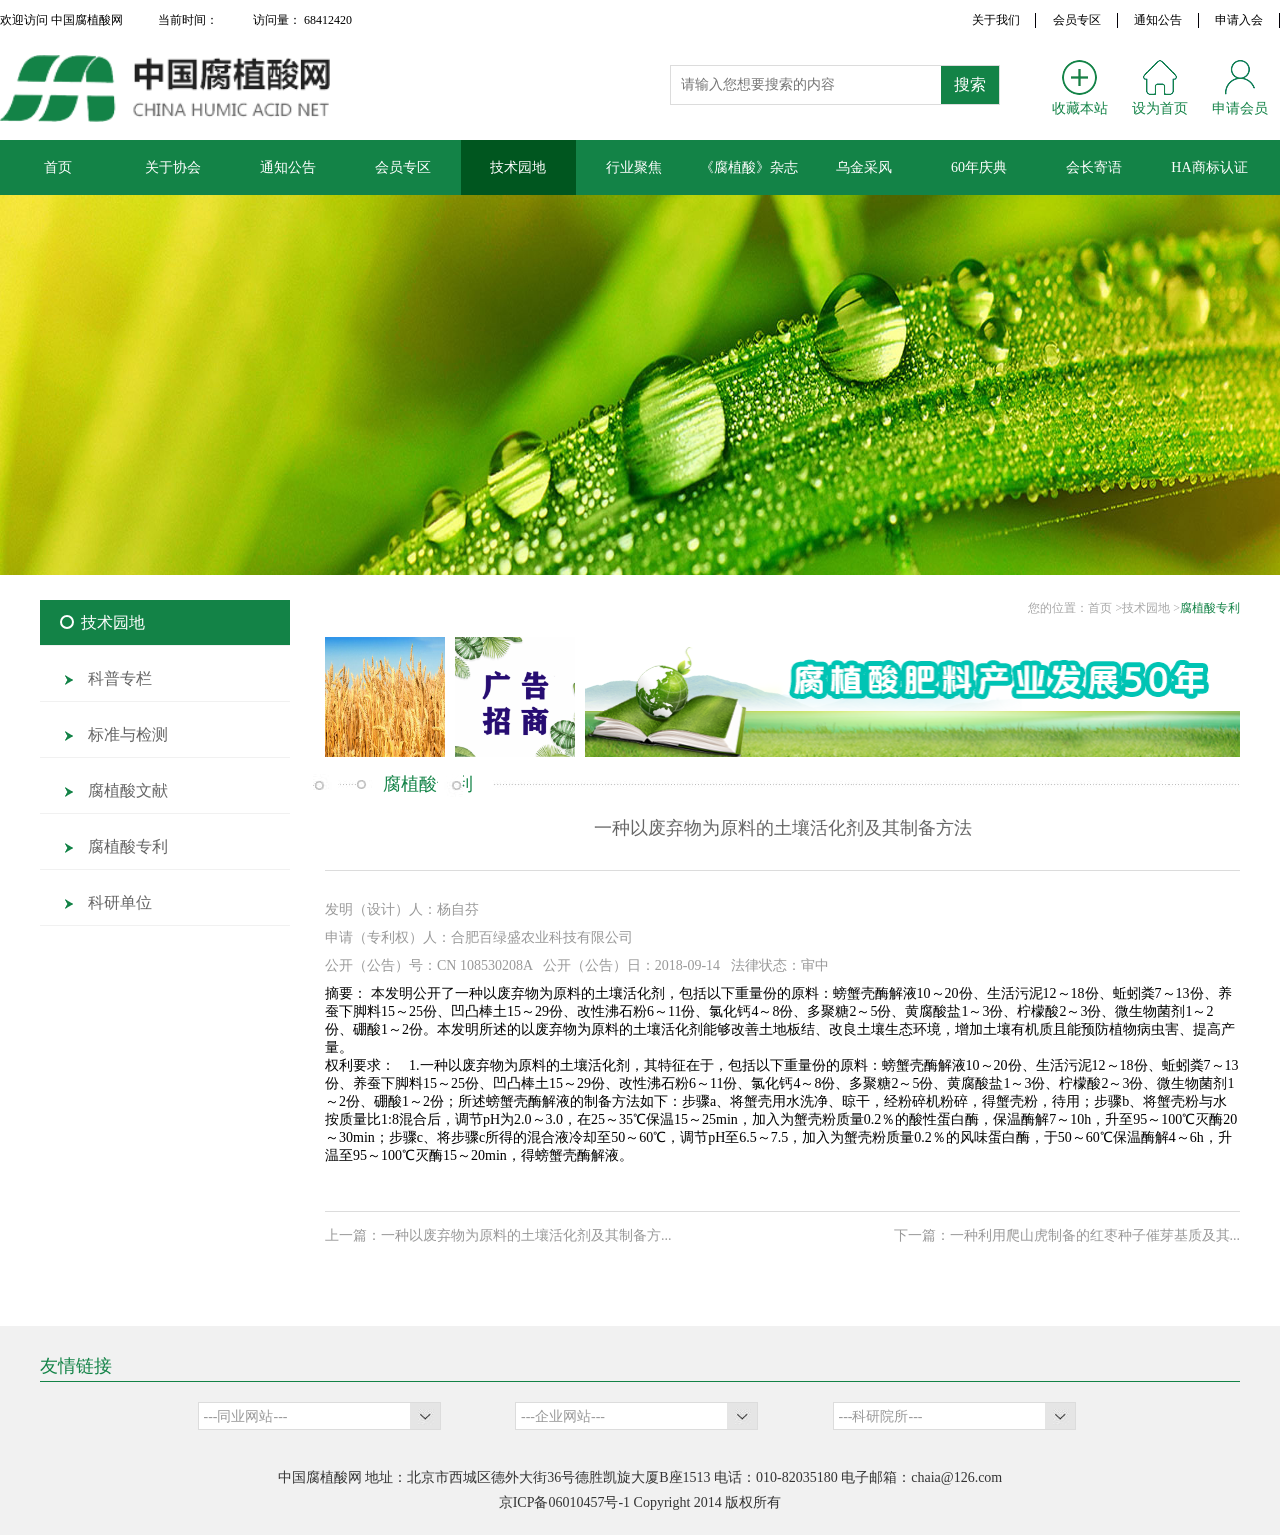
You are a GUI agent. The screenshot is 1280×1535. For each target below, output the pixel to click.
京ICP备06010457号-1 (564, 1502)
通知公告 (1158, 20)
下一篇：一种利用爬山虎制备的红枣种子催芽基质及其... (1067, 1235)
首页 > (1105, 608)
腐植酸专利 (1210, 608)
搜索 (970, 84)
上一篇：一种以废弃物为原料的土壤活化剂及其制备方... (498, 1235)
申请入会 (1239, 20)
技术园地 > (1151, 608)
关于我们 (996, 20)
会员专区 (1077, 20)
